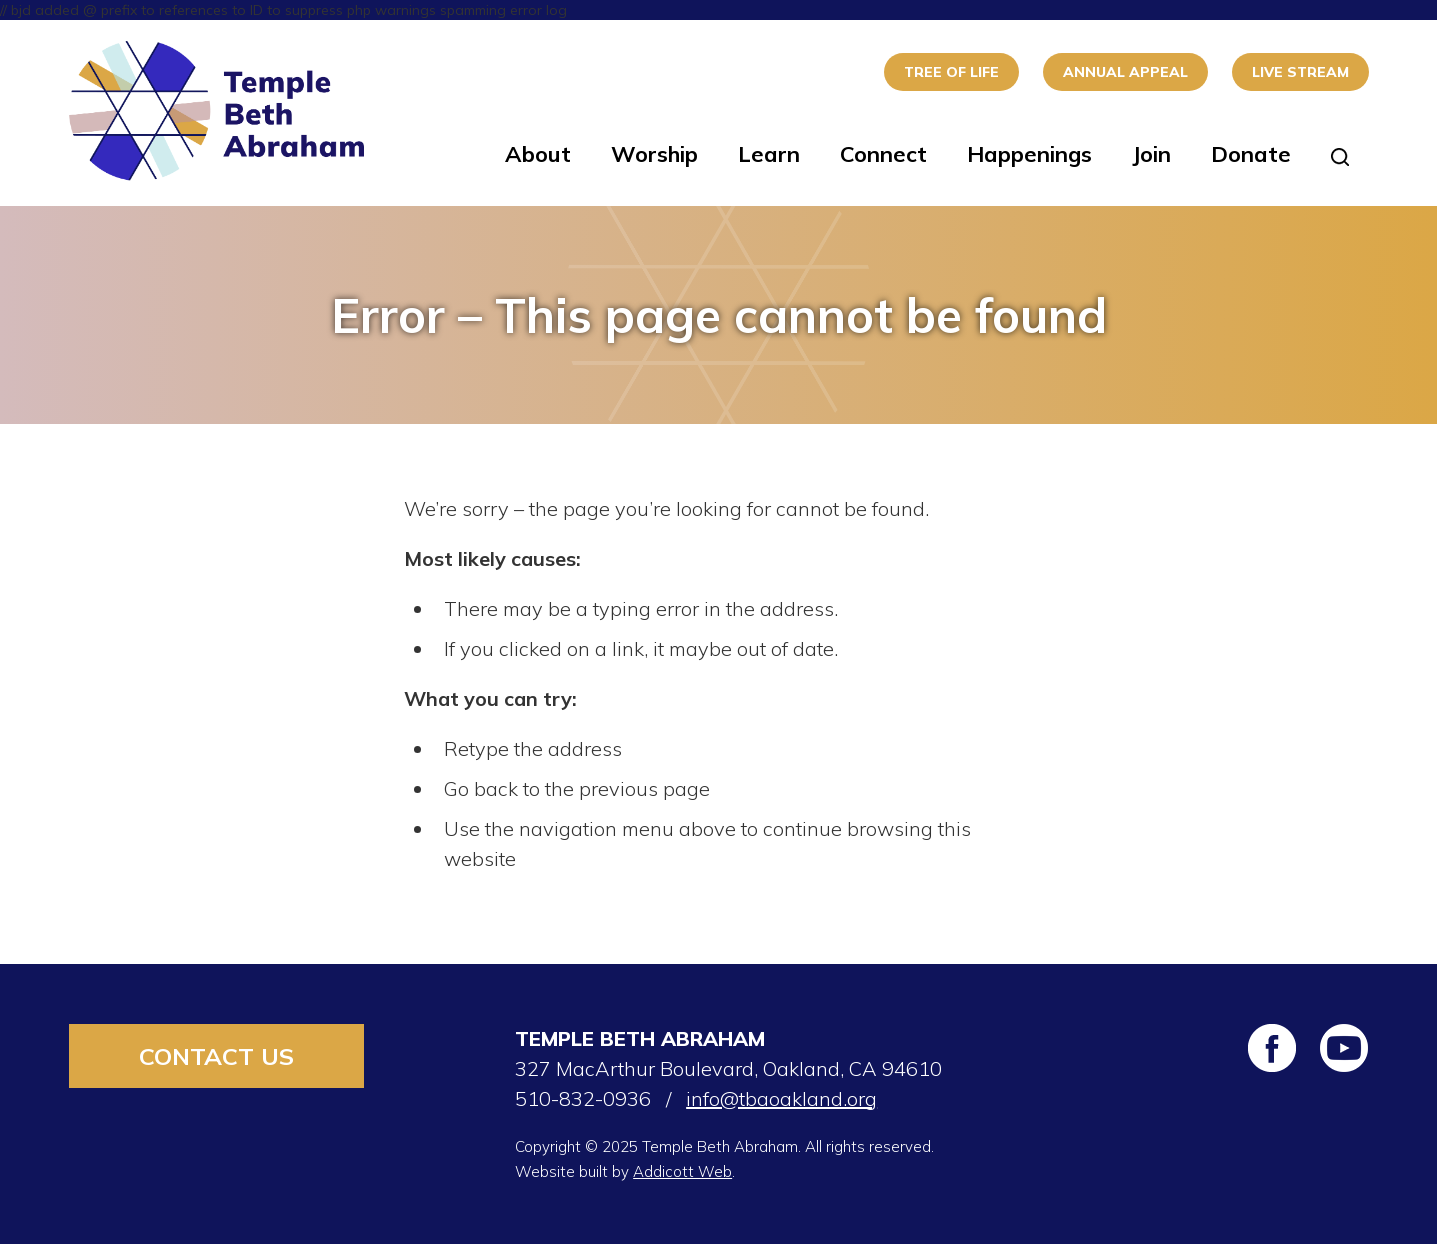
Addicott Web (682, 1171)
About (538, 154)
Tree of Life (951, 72)
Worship (654, 154)
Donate (1251, 154)
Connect (883, 154)
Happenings (1029, 154)
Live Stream (1300, 72)
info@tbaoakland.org (781, 1098)
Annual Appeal (1125, 72)
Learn (769, 154)
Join (1151, 154)
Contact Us (216, 1056)
